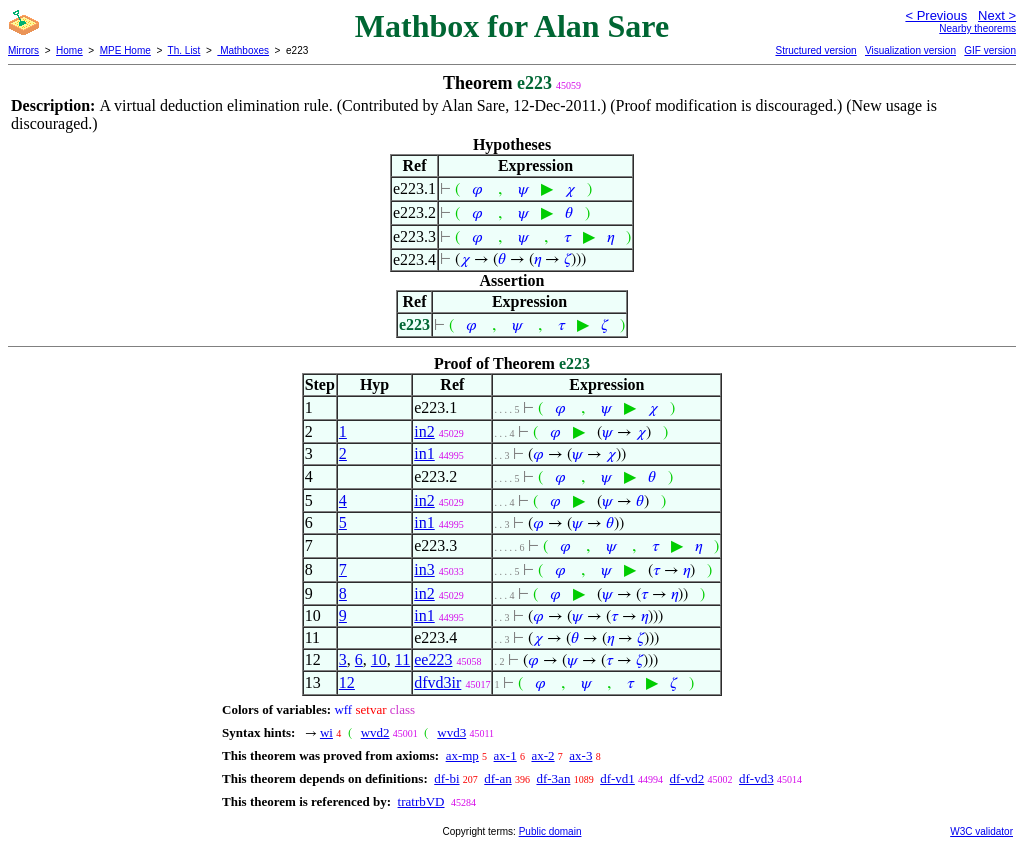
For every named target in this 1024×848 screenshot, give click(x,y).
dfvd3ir (437, 682)
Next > (997, 15)
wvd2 (375, 732)
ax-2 (542, 755)
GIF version (990, 50)
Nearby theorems (977, 28)
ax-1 (505, 755)
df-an (497, 778)
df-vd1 (617, 778)
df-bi (446, 778)
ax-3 (580, 755)
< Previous (936, 15)
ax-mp (462, 755)
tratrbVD (421, 801)
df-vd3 (756, 778)
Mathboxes (243, 50)
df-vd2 (687, 778)
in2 (424, 431)
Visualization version (910, 50)
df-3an (553, 778)
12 (347, 682)
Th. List (184, 50)
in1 (424, 453)
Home (69, 50)
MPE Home (125, 50)
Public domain (550, 831)
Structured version (815, 50)
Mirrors (23, 50)
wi (326, 732)
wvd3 (451, 732)
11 (402, 659)
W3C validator (981, 831)
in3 (424, 569)
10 (379, 659)
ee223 (433, 659)
